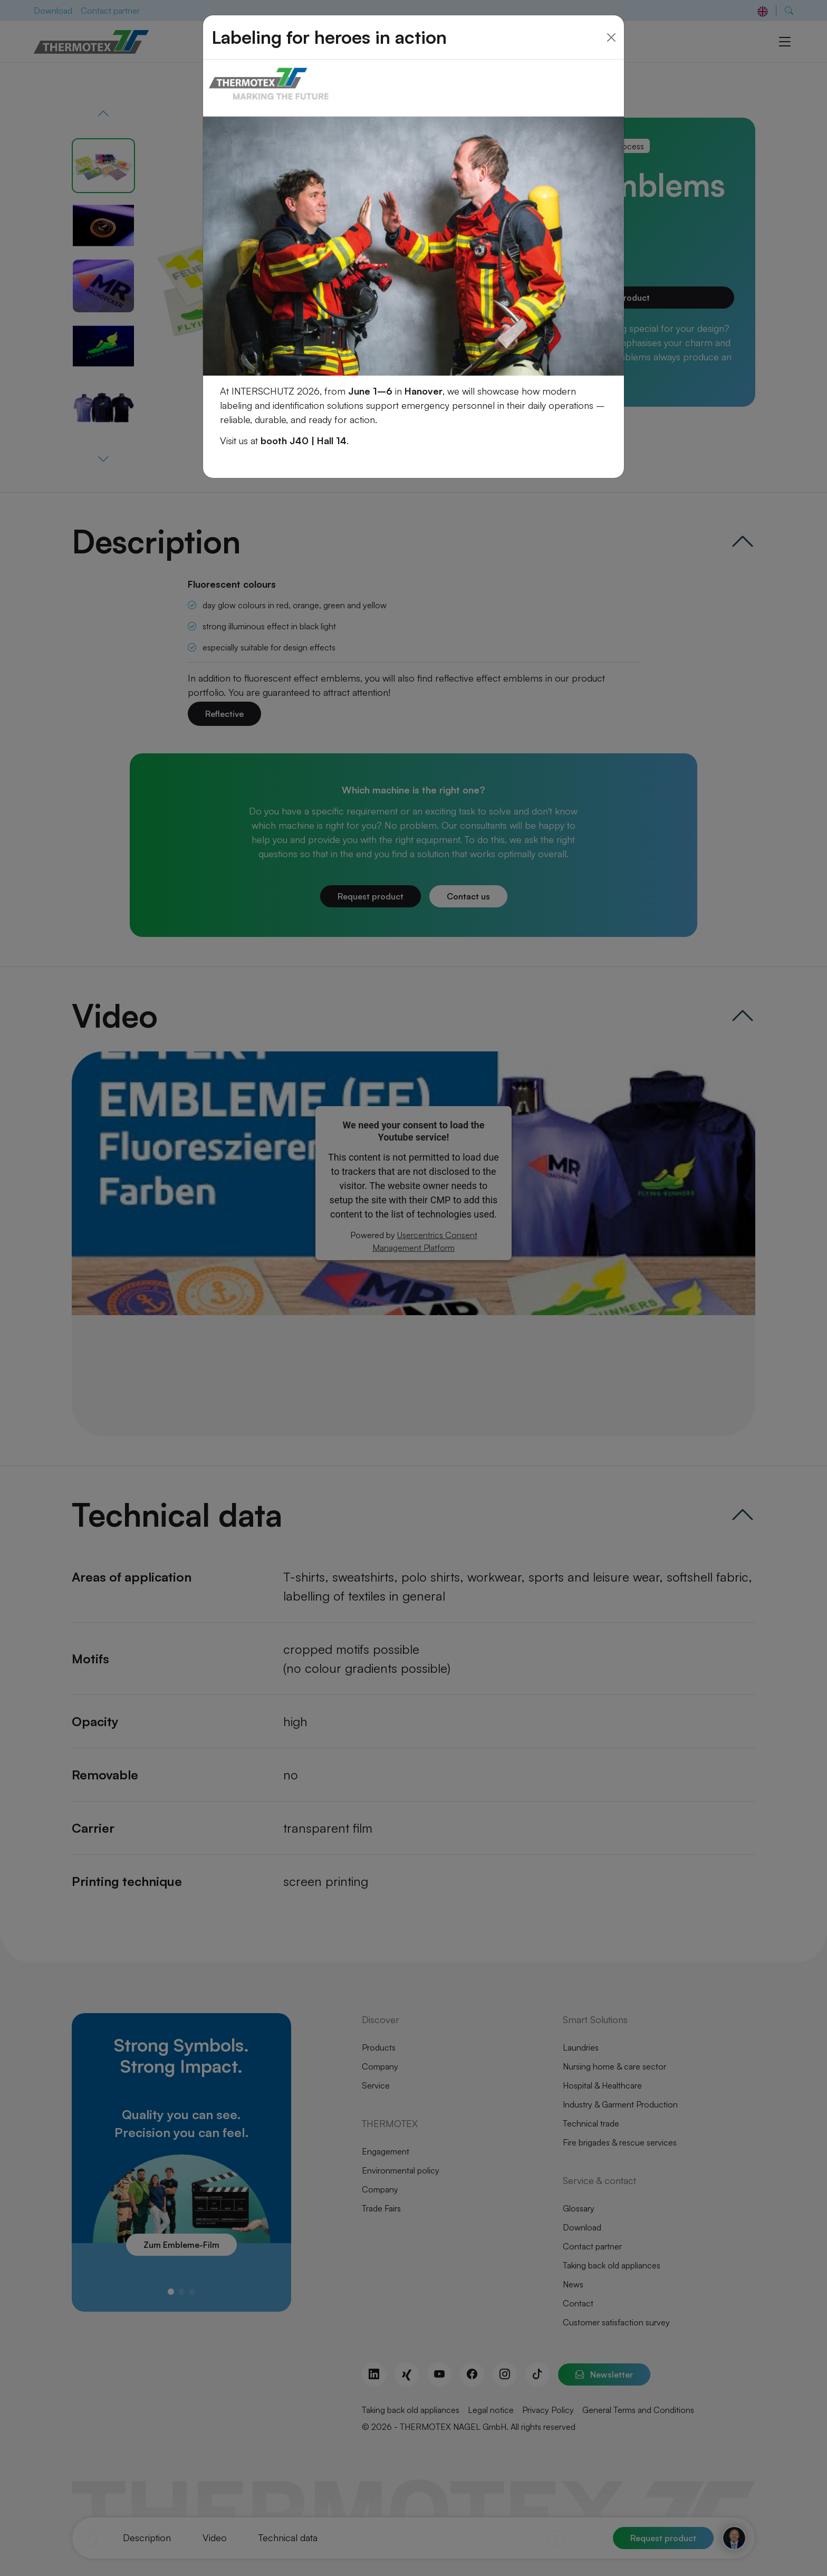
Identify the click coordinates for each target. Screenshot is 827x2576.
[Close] (611, 25)
